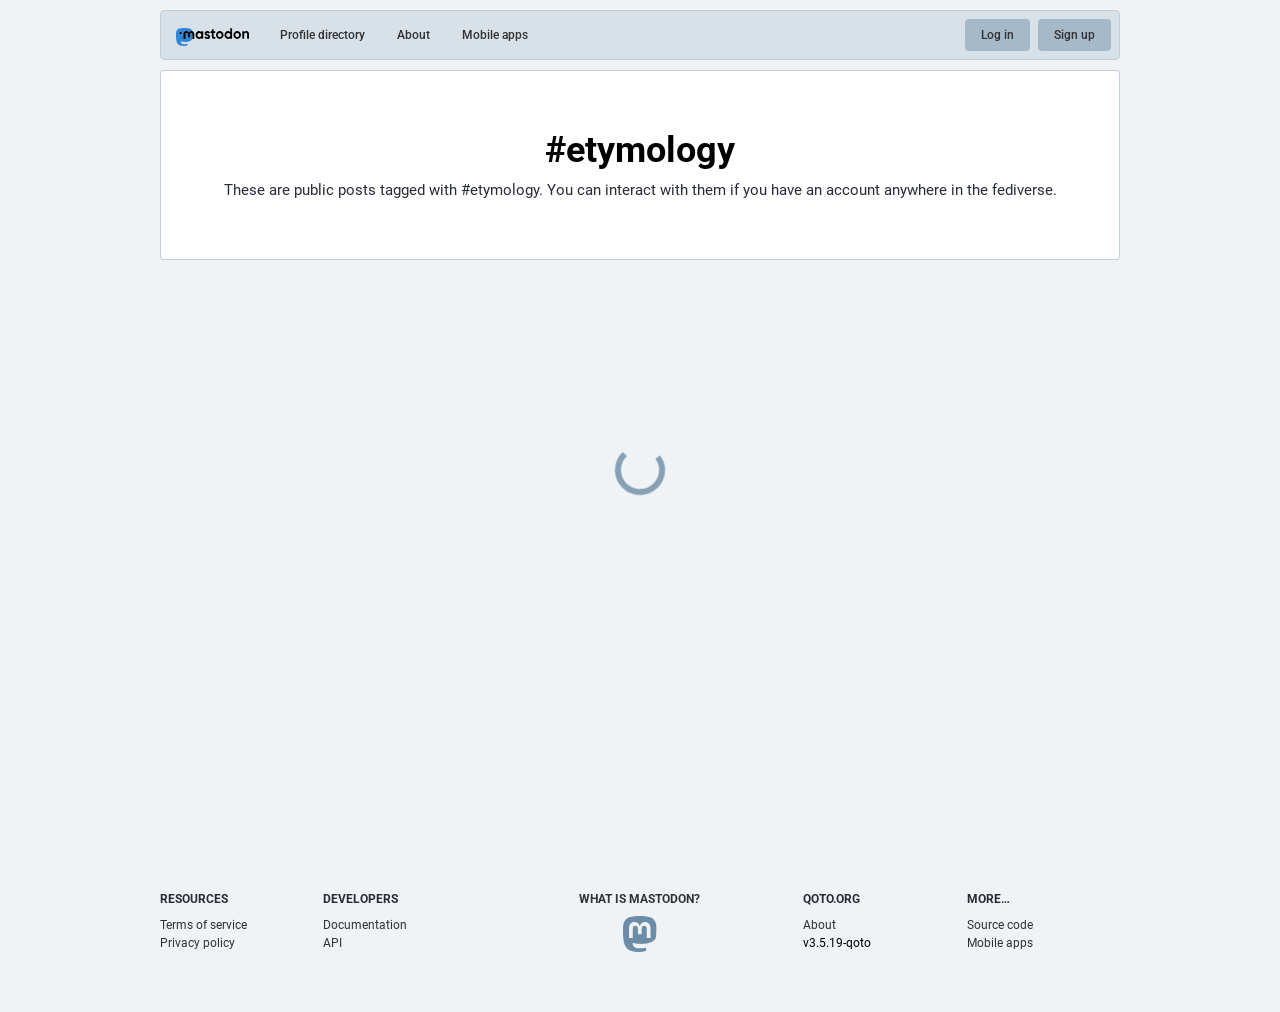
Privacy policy (197, 943)
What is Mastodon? (639, 899)
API (332, 943)
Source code (1000, 925)
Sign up (1074, 35)
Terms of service (203, 925)
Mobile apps (495, 35)
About (413, 35)
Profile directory (322, 35)
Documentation (365, 925)
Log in (997, 35)
